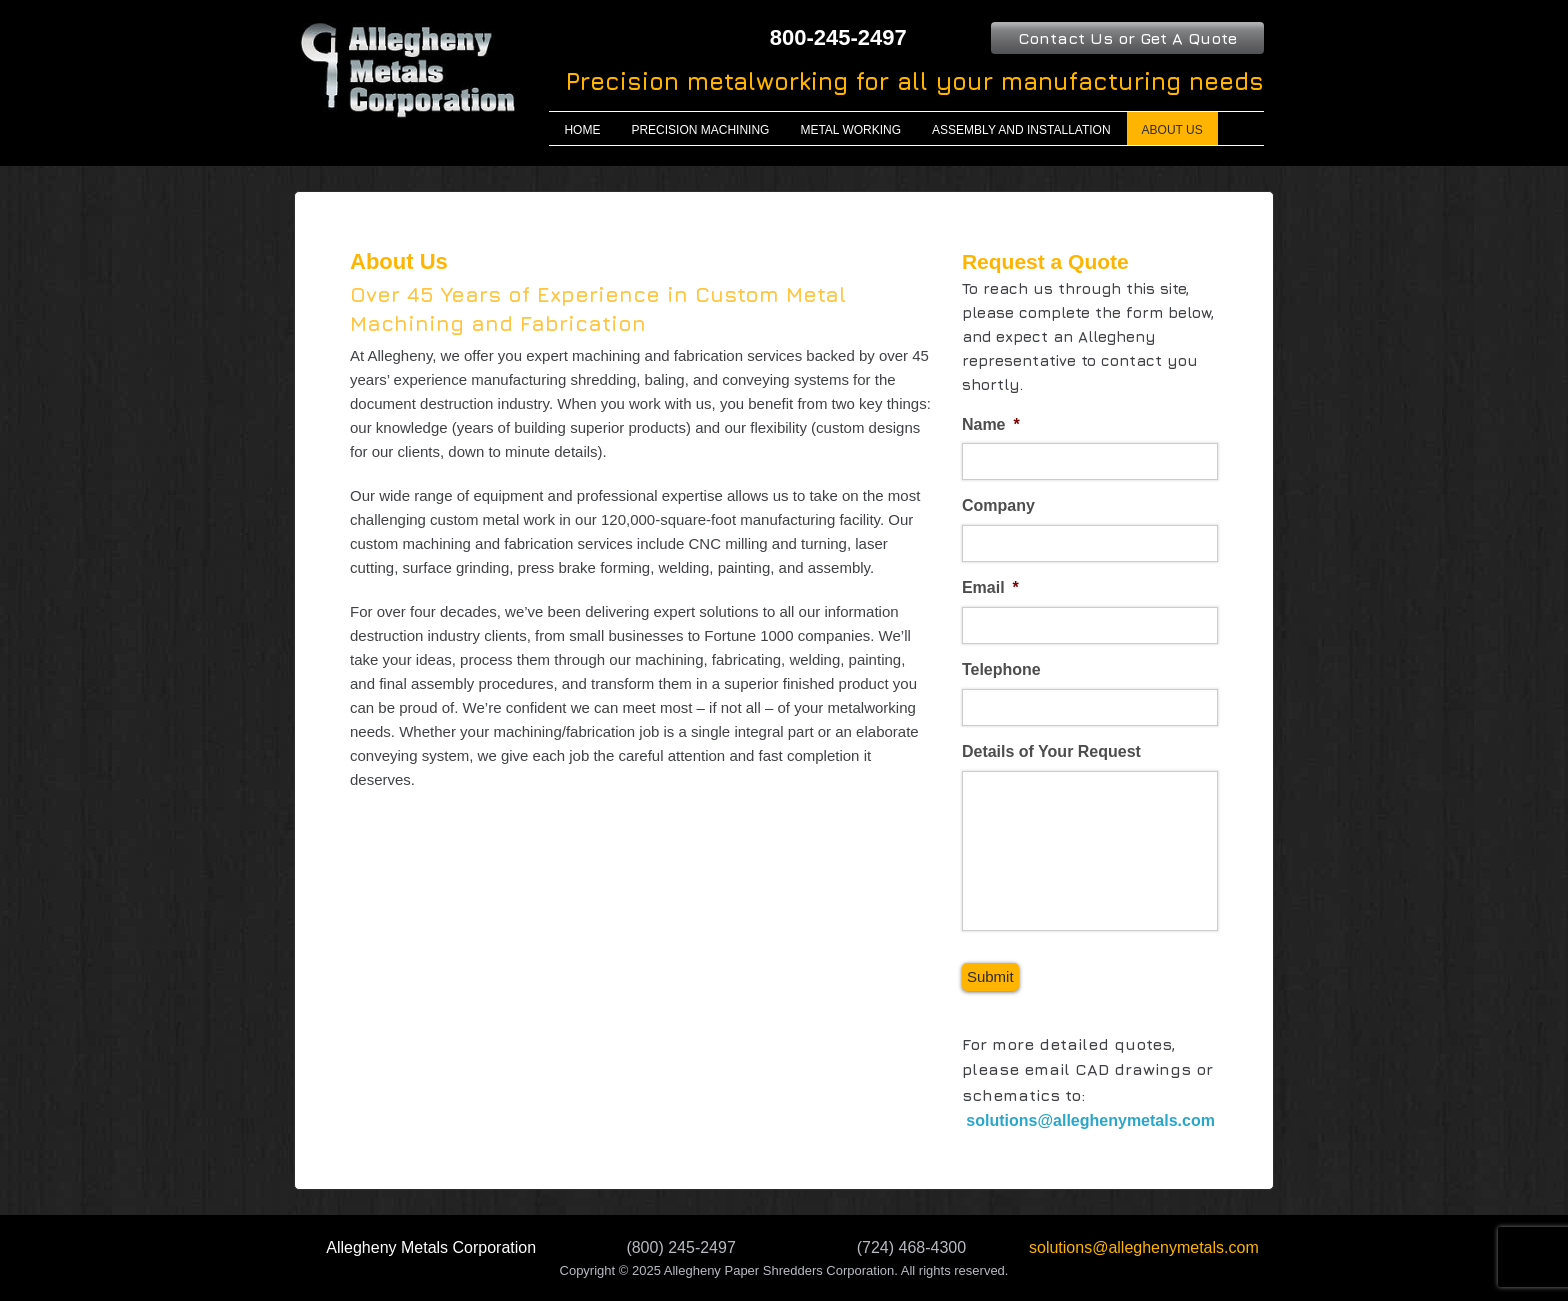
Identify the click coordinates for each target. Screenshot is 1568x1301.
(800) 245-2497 (680, 1247)
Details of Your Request (1051, 751)
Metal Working (850, 130)
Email (990, 587)
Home (582, 130)
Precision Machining (700, 130)
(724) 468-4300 (911, 1247)
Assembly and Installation (1021, 130)
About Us (1172, 130)
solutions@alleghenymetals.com (1088, 1120)
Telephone (1001, 669)
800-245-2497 (838, 37)
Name (991, 424)
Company (998, 505)
